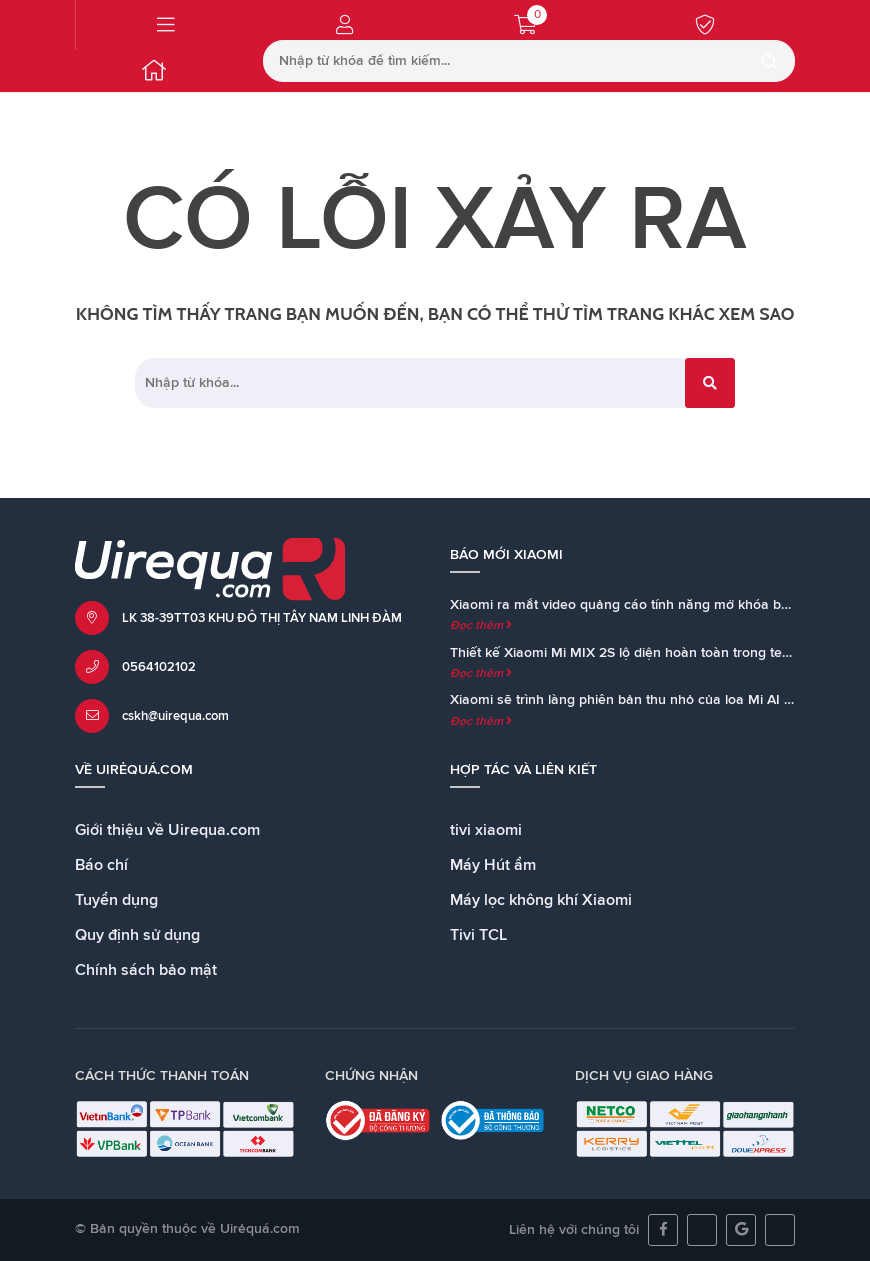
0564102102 (159, 667)
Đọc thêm (481, 626)
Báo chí (101, 865)
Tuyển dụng (116, 900)
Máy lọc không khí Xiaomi (541, 900)
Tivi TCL (478, 935)
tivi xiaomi (486, 830)
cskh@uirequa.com (175, 716)
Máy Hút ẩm (493, 865)
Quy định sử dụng (137, 935)
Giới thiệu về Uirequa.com (167, 830)
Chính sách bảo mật (146, 970)
